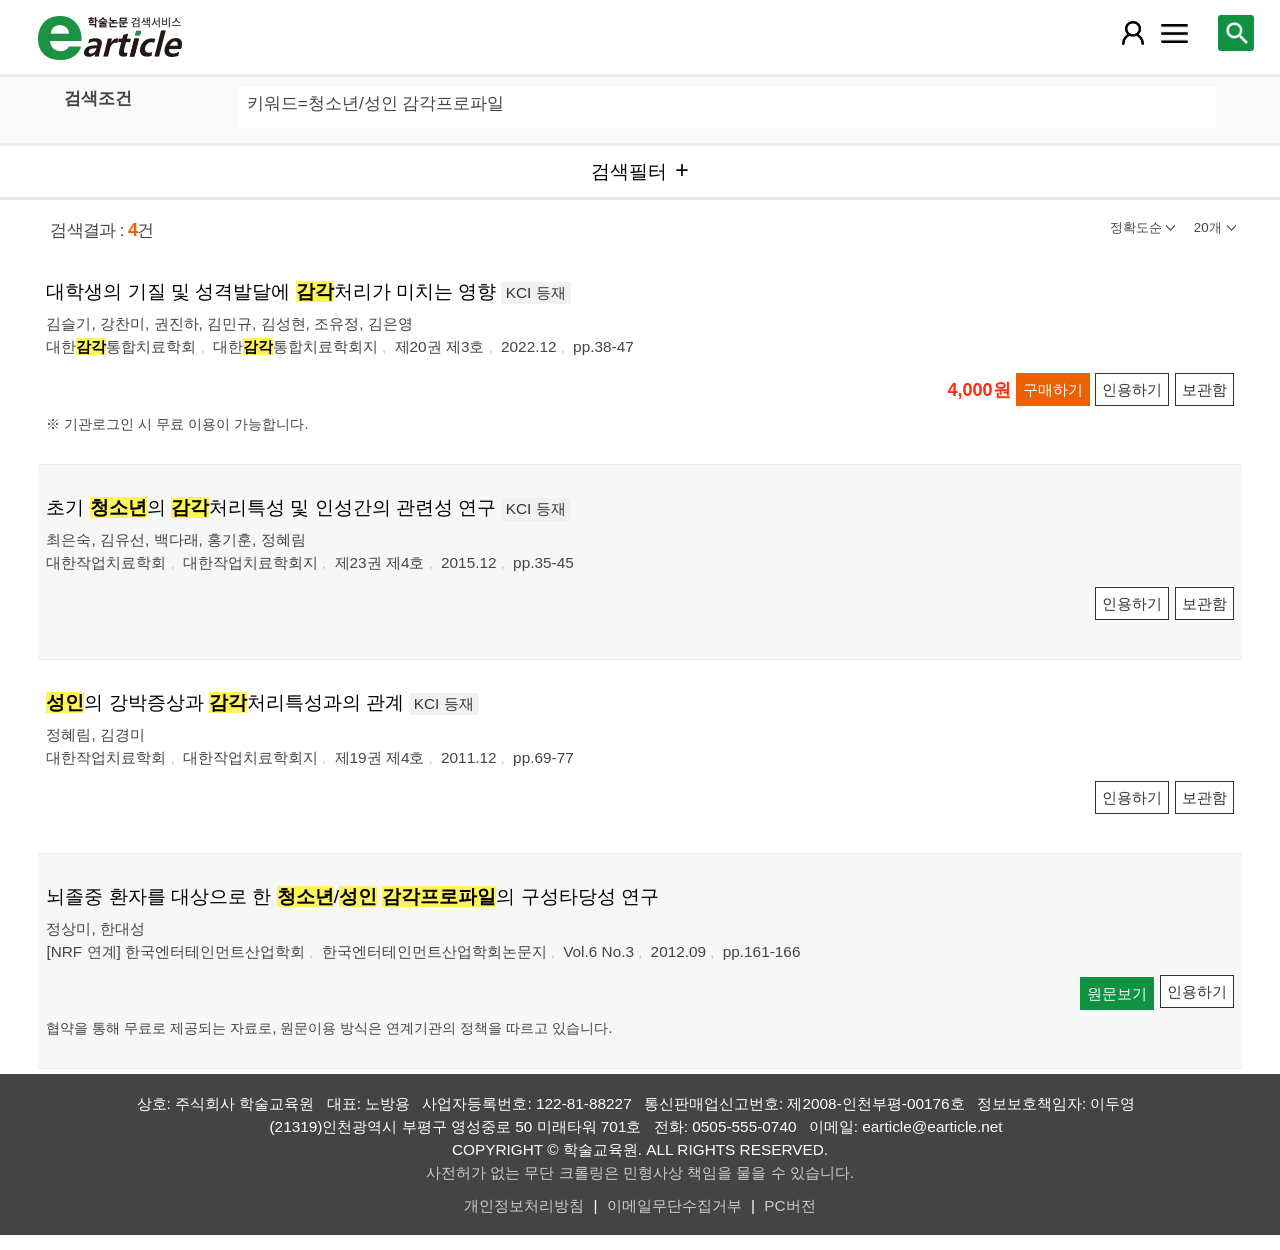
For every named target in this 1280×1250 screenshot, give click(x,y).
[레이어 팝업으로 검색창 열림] (1236, 33)
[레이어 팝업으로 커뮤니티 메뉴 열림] (1175, 33)
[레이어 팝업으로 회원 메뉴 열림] (1132, 33)
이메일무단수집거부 (674, 1205)
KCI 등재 (536, 292)
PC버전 (789, 1205)
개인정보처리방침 (524, 1205)
